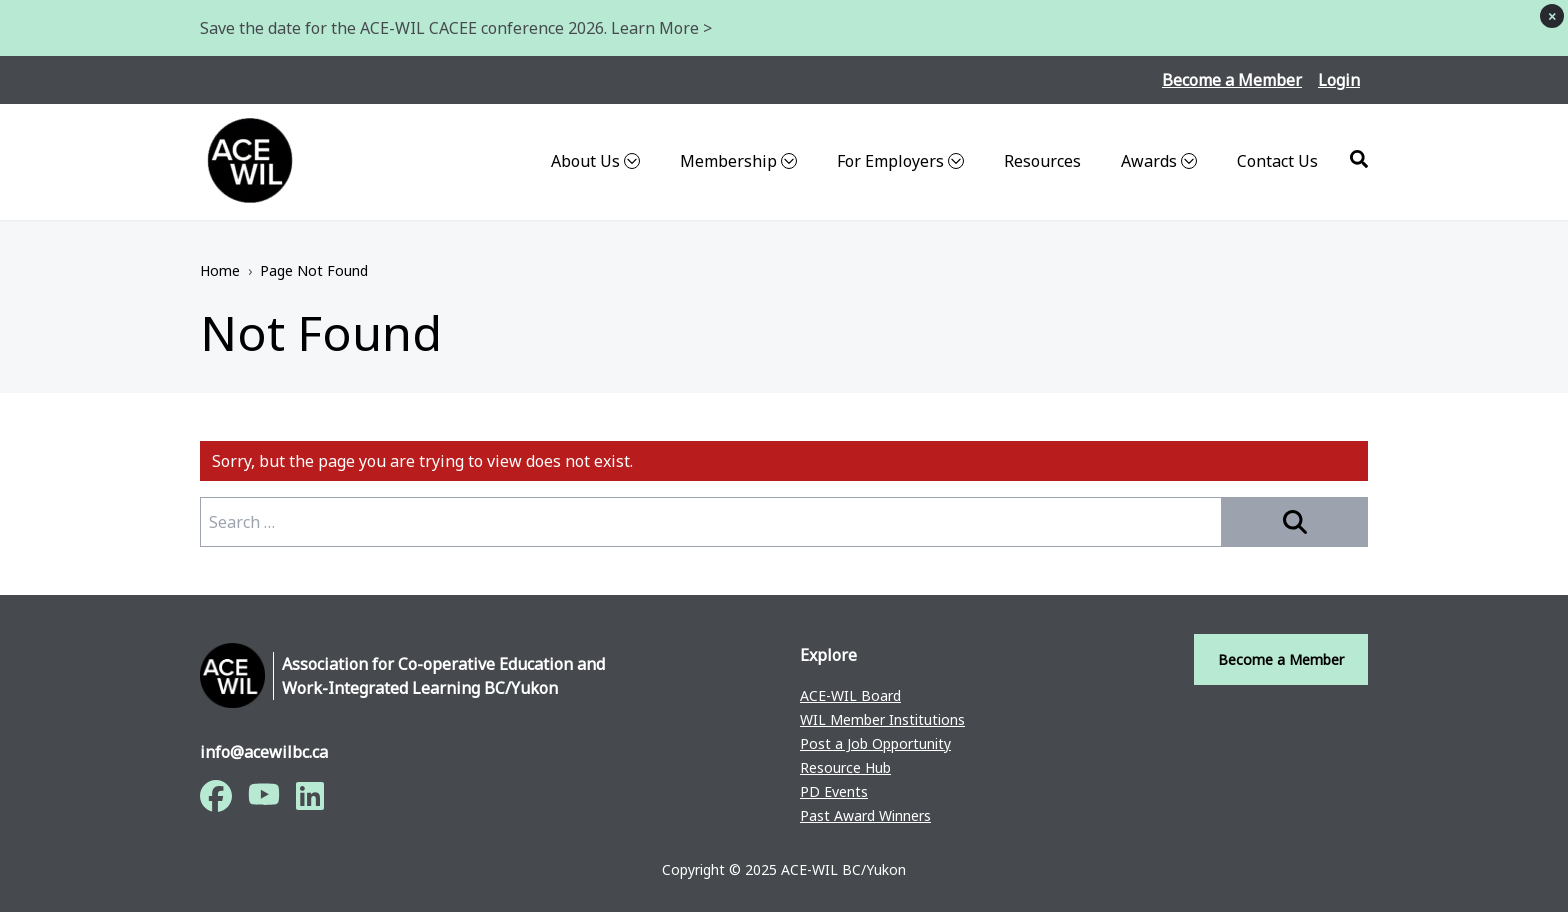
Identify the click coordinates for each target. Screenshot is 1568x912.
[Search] (1359, 159)
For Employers (900, 161)
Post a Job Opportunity (875, 743)
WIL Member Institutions (882, 719)
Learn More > (661, 28)
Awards (1159, 161)
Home (220, 270)
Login (1339, 80)
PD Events (834, 791)
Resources (1042, 161)
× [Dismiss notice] (1552, 16)
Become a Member (1232, 80)
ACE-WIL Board (850, 695)
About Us (595, 161)
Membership (738, 161)
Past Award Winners (865, 815)
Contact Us (1277, 161)
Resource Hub (845, 767)
